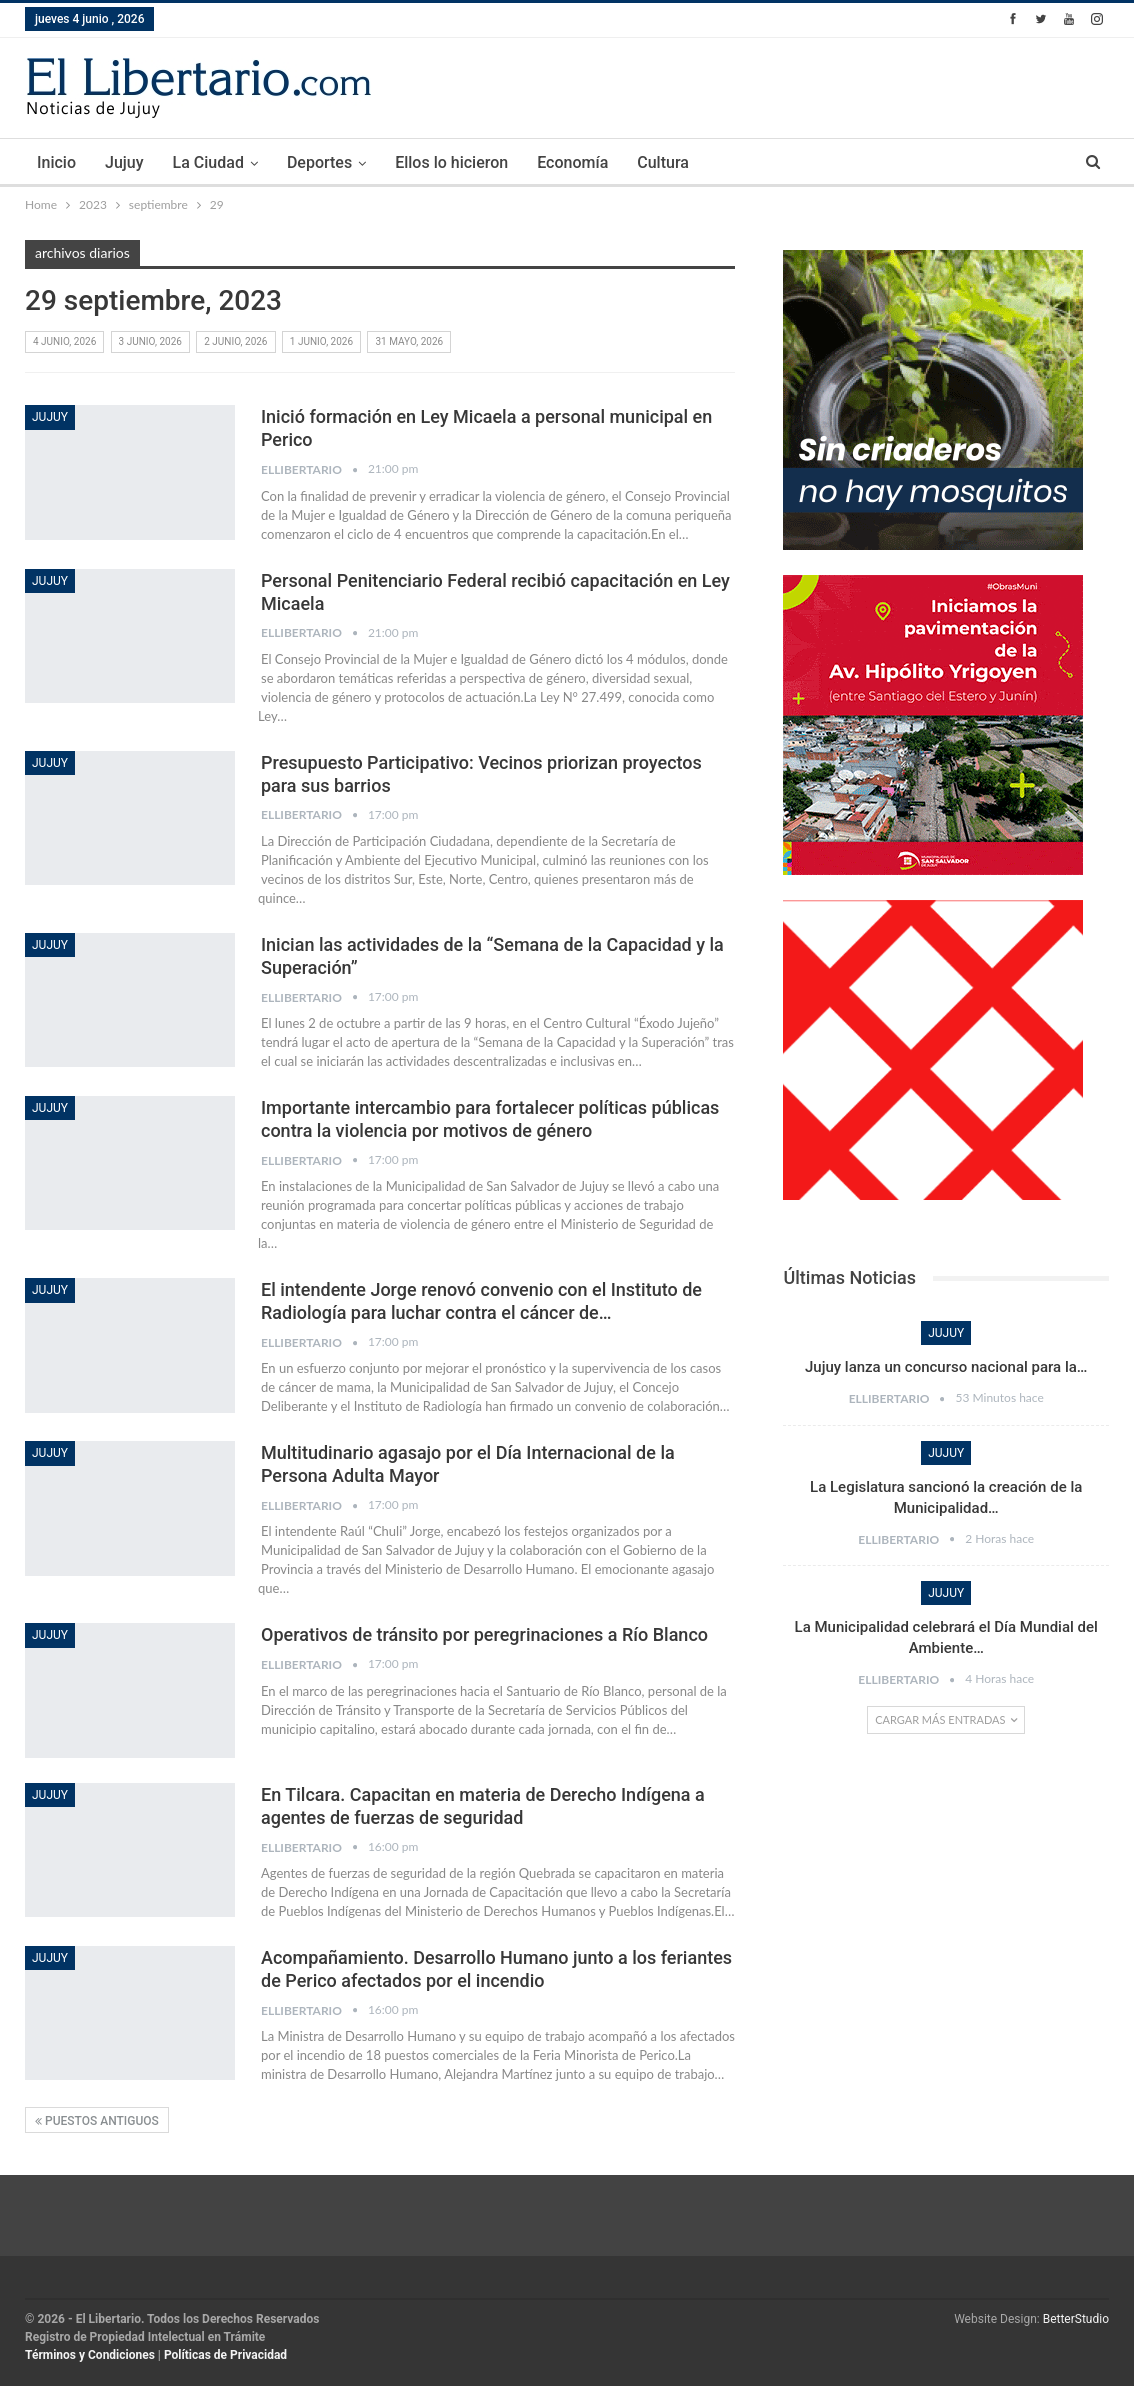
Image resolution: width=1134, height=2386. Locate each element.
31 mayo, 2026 (409, 341)
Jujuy (124, 162)
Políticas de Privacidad (225, 2355)
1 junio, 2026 (321, 341)
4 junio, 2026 (64, 341)
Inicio (56, 162)
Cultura (663, 162)
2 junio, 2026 (235, 341)
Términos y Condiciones (90, 2355)
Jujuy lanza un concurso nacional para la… (946, 1367)
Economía (572, 162)
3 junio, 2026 (150, 341)
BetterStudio (1076, 2319)
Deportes (319, 162)
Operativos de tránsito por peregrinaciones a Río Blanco (484, 1634)
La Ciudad (208, 162)
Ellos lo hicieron (451, 162)
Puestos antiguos (97, 2121)
